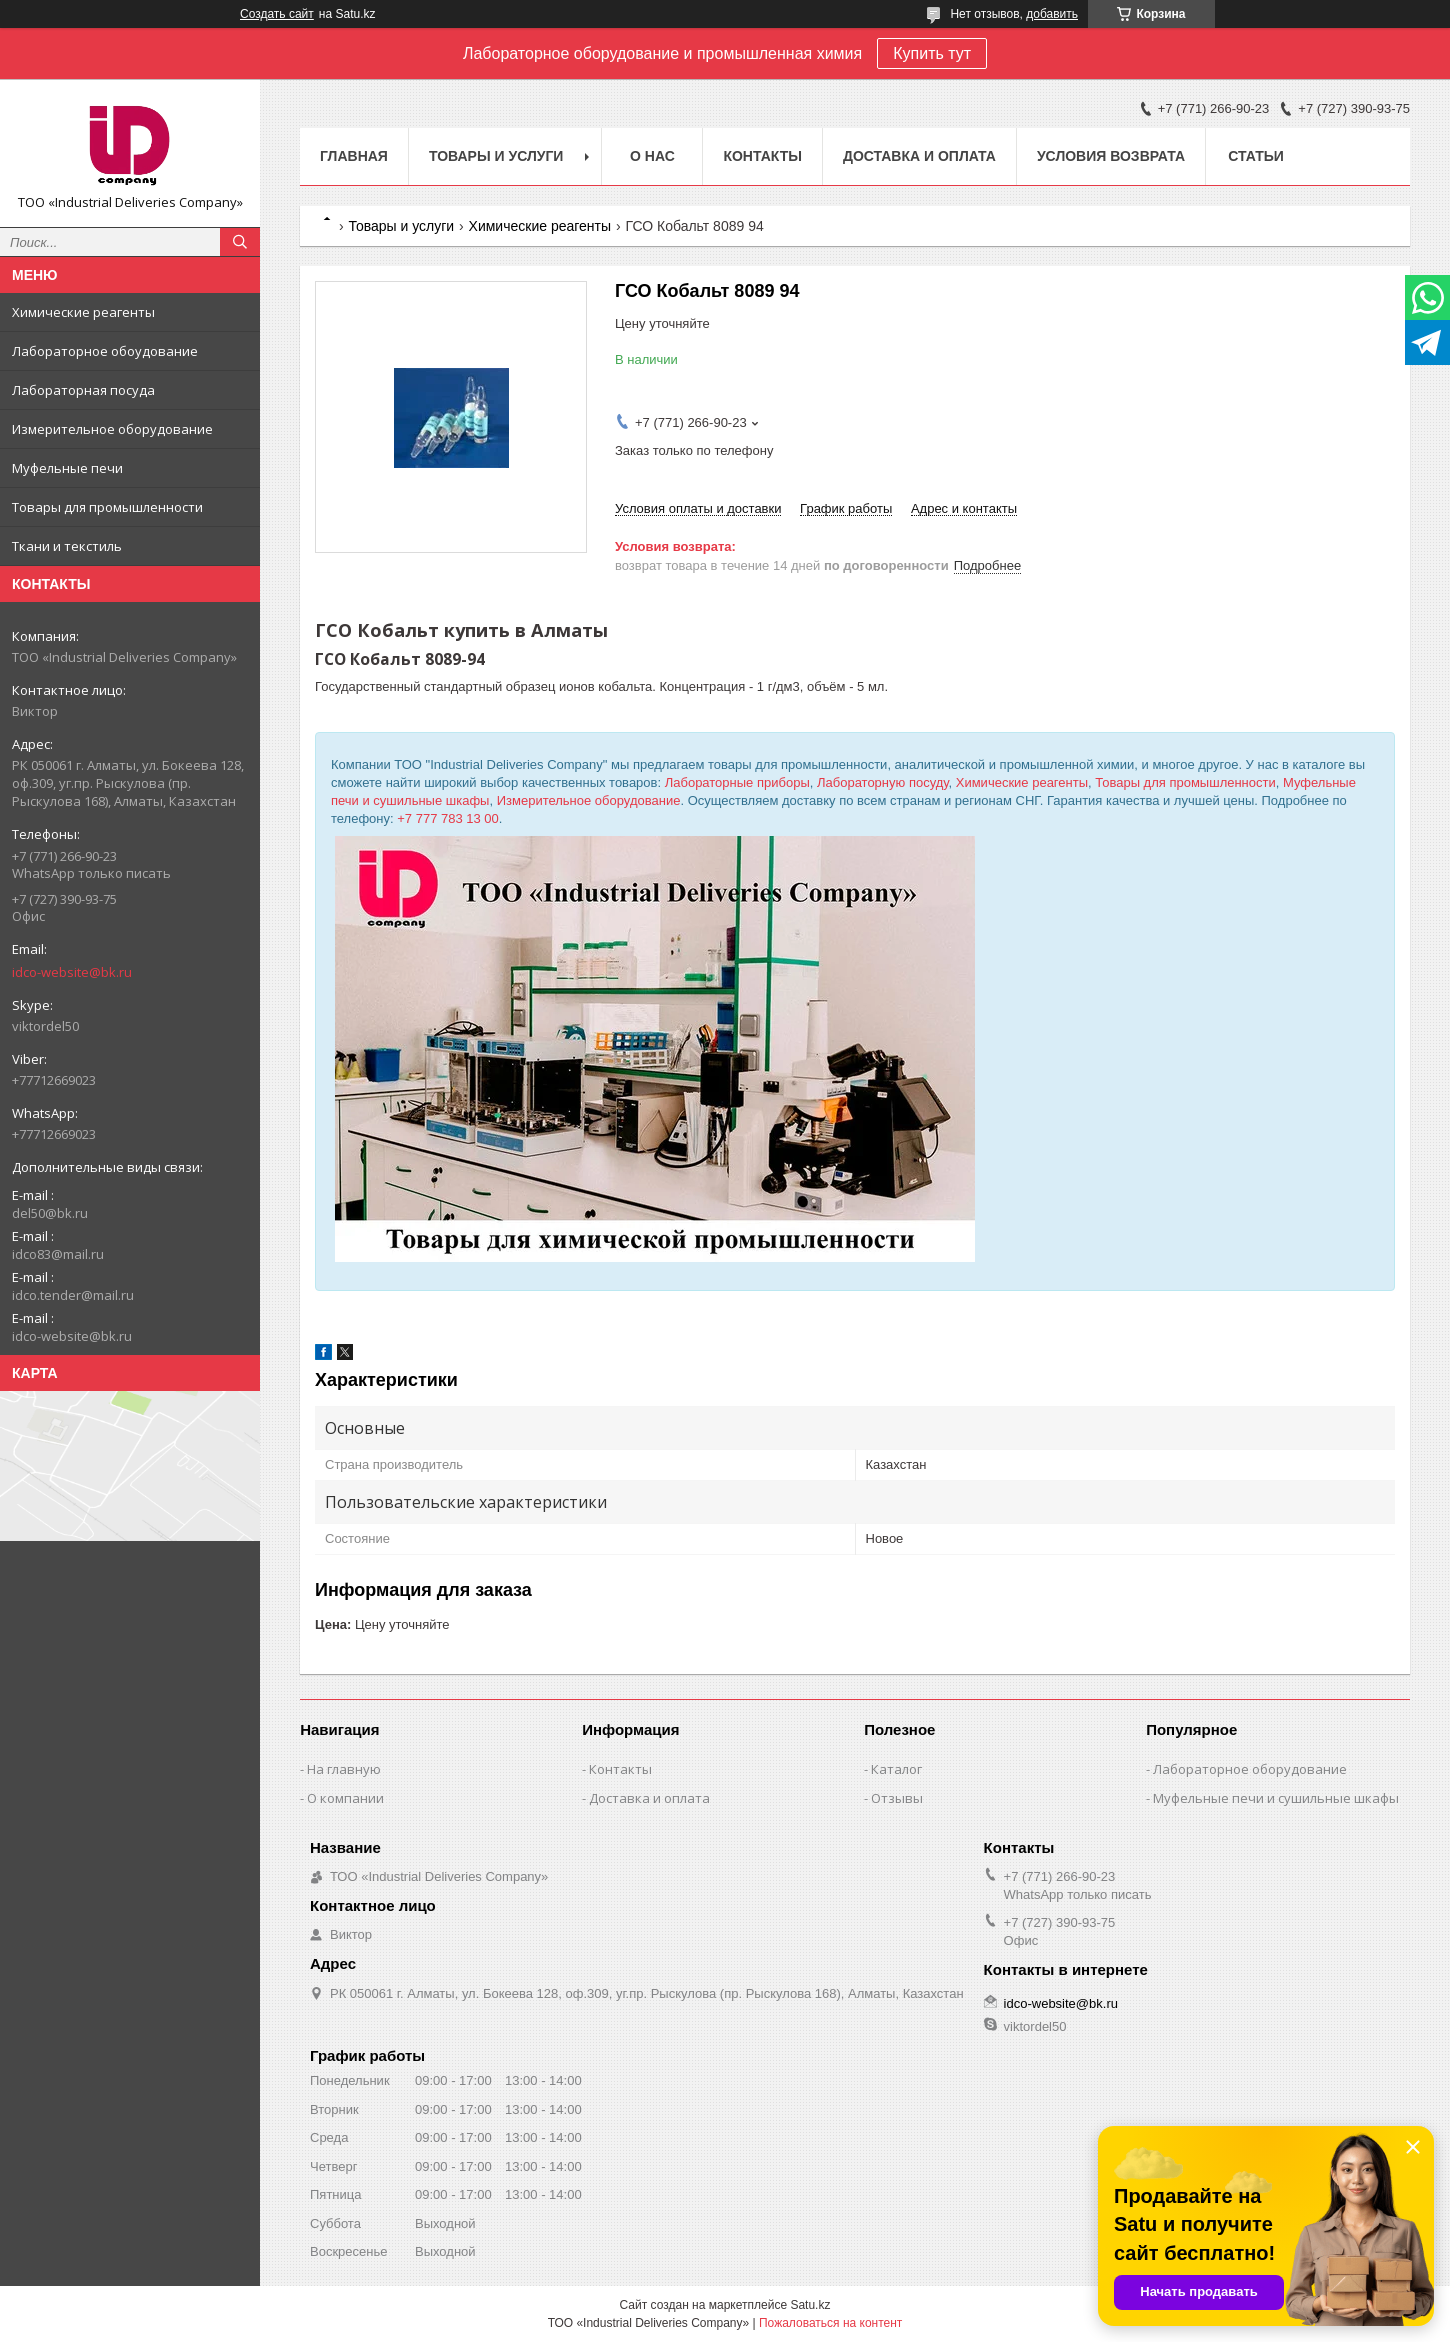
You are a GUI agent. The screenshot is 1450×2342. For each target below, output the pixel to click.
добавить (1052, 14)
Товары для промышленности (107, 507)
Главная (354, 156)
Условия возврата (1111, 156)
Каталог (896, 1769)
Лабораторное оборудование (1250, 1769)
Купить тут (932, 53)
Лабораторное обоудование (105, 351)
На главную (344, 1769)
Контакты (762, 156)
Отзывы (897, 1798)
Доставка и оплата (919, 156)
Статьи (1256, 156)
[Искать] (240, 242)
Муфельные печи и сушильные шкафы (1276, 1798)
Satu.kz (810, 2305)
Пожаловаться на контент (830, 2323)
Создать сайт (277, 14)
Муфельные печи (67, 468)
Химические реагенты (83, 312)
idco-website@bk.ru (72, 972)
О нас (652, 156)
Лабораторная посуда (83, 390)
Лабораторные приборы (737, 782)
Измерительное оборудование (112, 429)
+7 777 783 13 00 (448, 818)
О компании (345, 1798)
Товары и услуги (496, 156)
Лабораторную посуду (883, 782)
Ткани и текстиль (67, 546)
